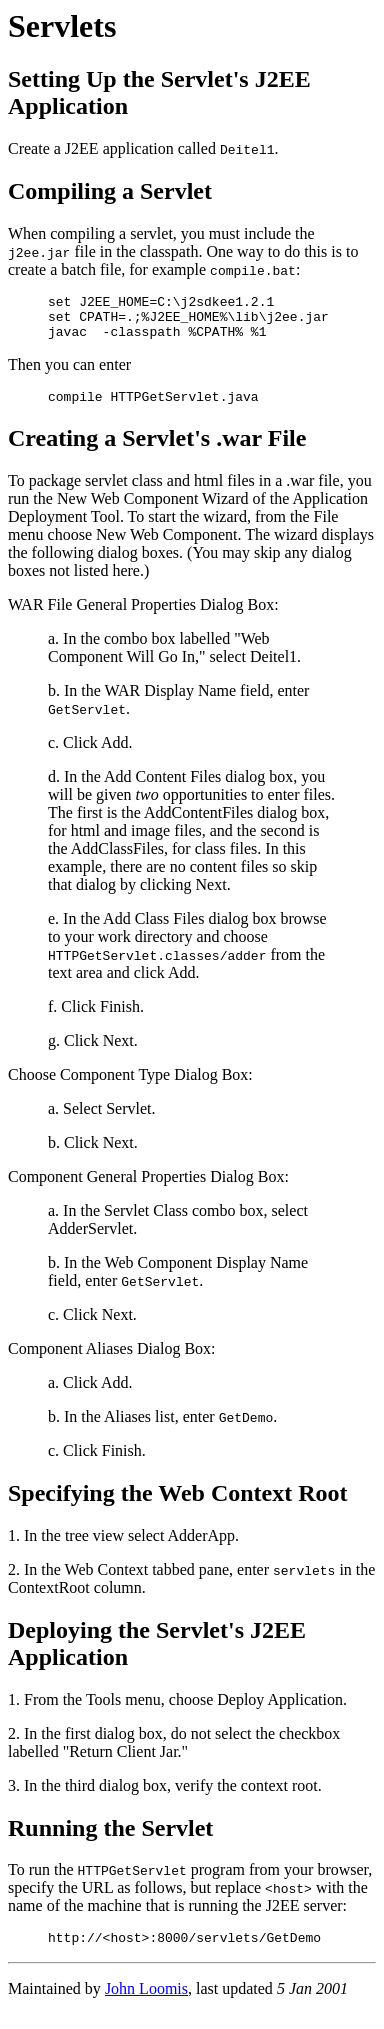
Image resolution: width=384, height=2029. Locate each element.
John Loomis (146, 2003)
